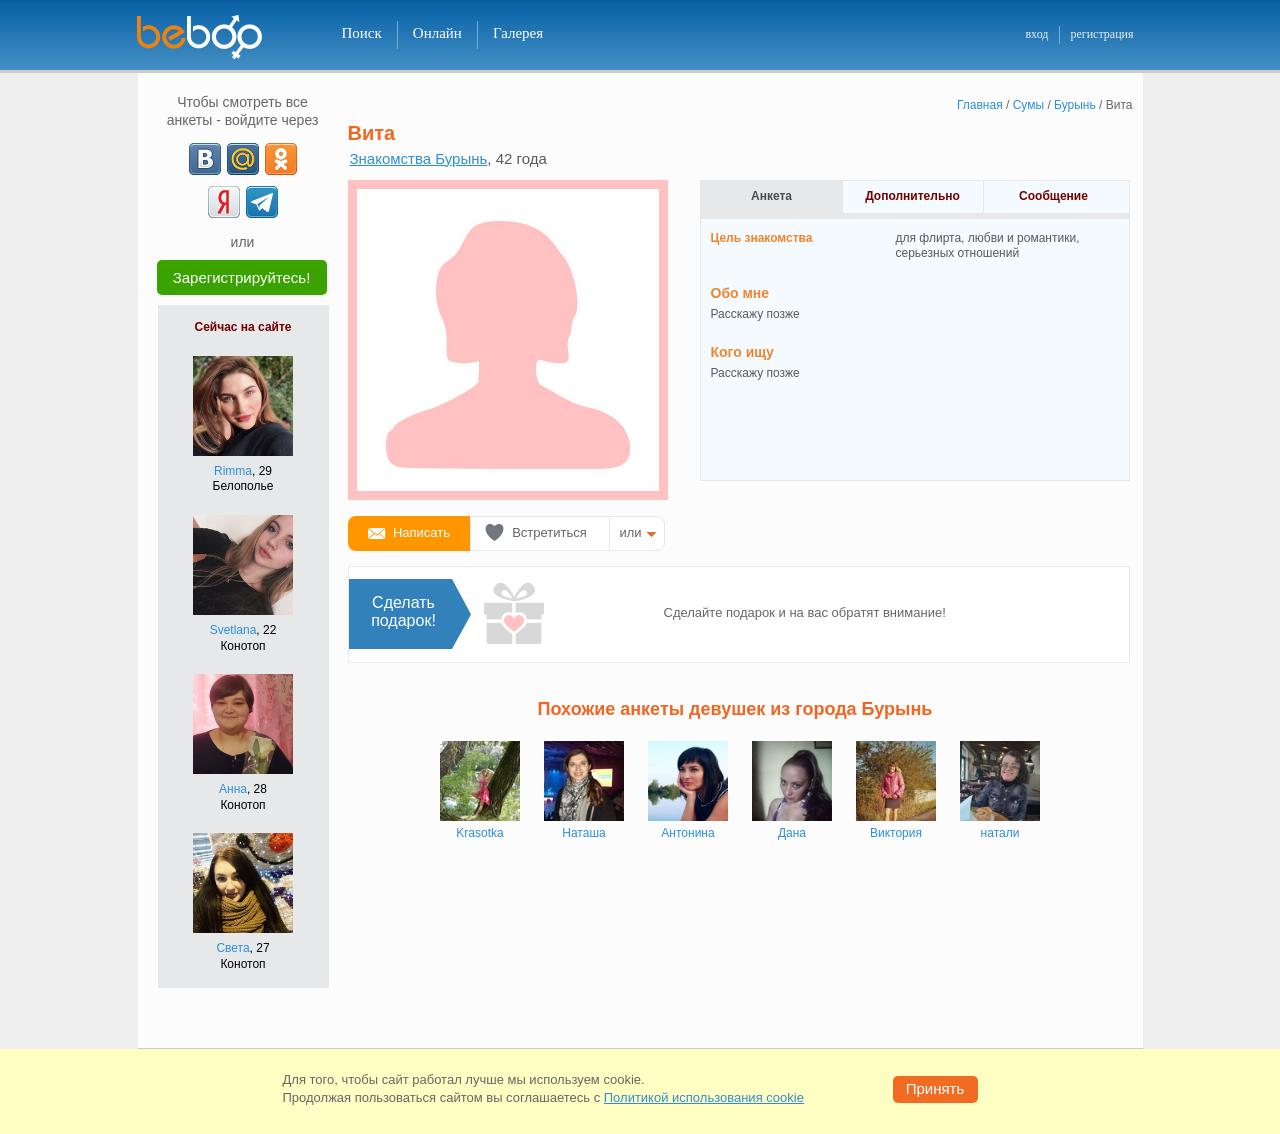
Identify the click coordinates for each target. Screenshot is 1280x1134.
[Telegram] (262, 202)
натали (1000, 833)
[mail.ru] (243, 159)
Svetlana (233, 630)
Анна (233, 789)
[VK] (205, 159)
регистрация (1101, 34)
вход (1036, 34)
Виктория (896, 833)
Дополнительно (912, 196)
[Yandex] (224, 202)
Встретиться (549, 532)
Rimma (233, 471)
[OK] (281, 159)
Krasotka (479, 833)
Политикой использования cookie (704, 1097)
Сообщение (1053, 196)
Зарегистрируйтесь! (242, 277)
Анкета (771, 196)
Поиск (362, 33)
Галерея (518, 33)
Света (232, 948)
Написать (421, 532)
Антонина (687, 833)
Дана (792, 833)
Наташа (583, 833)
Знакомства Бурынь (419, 158)
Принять (935, 1088)
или (631, 532)
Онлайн (437, 33)
